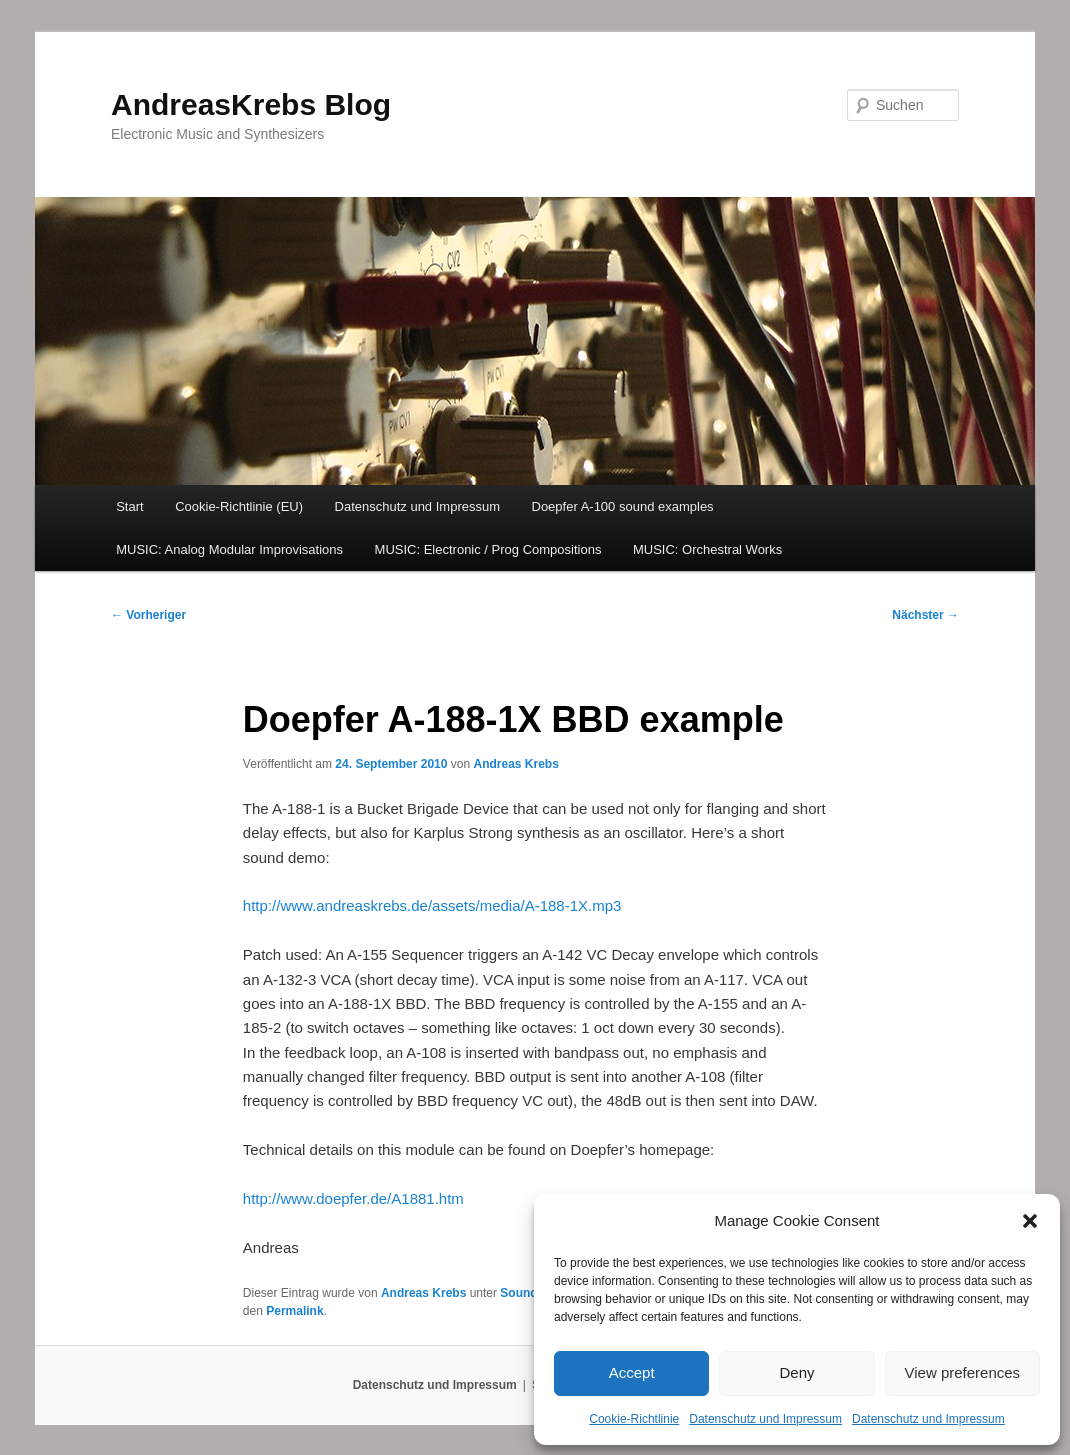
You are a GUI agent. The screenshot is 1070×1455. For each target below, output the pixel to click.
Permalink (294, 1311)
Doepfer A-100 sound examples (623, 506)
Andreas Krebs (515, 764)
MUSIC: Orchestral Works (707, 549)
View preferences (963, 1372)
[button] (1030, 1221)
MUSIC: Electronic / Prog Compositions (488, 549)
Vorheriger (148, 615)
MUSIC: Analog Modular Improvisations (229, 549)
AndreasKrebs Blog (251, 104)
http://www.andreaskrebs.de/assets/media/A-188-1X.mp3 (432, 905)
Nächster (925, 615)
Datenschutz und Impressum (765, 1419)
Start (129, 506)
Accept (632, 1372)
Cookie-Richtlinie (634, 1419)
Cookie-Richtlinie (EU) (239, 506)
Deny (796, 1372)
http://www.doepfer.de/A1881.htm (353, 1198)
